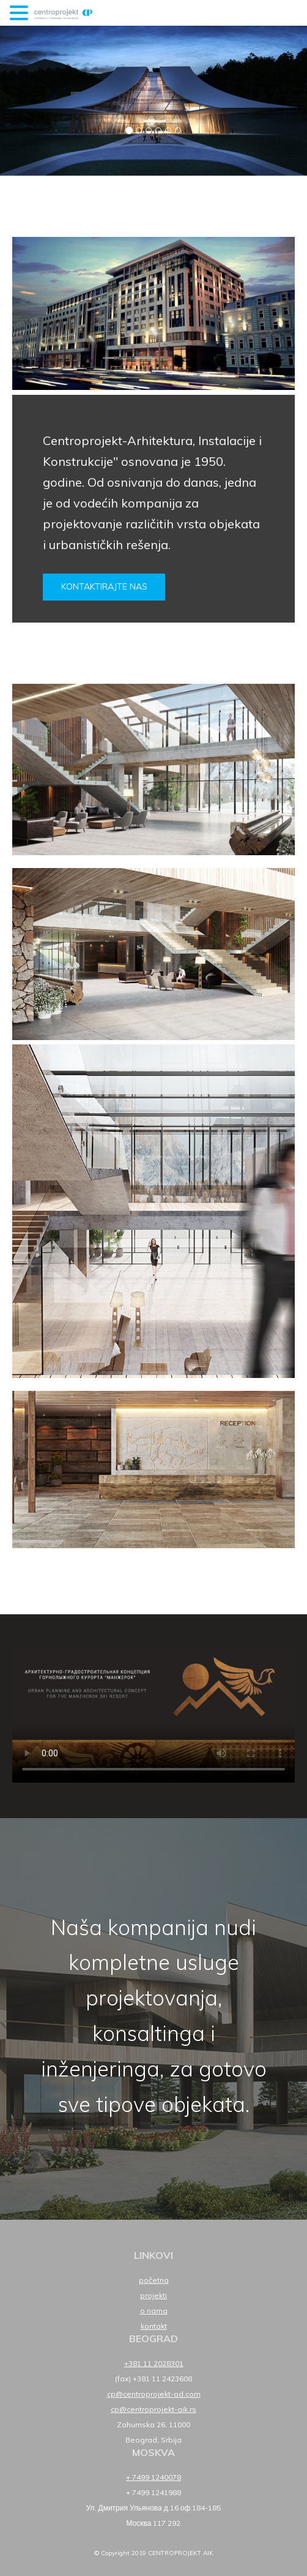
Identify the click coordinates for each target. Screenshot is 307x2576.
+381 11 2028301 (153, 2363)
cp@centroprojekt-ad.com (154, 2393)
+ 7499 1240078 (153, 2477)
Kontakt (154, 2326)
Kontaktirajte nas (104, 586)
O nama (154, 2310)
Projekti (153, 2295)
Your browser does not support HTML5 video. (153, 1714)
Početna (154, 2280)
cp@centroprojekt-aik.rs (153, 2409)
